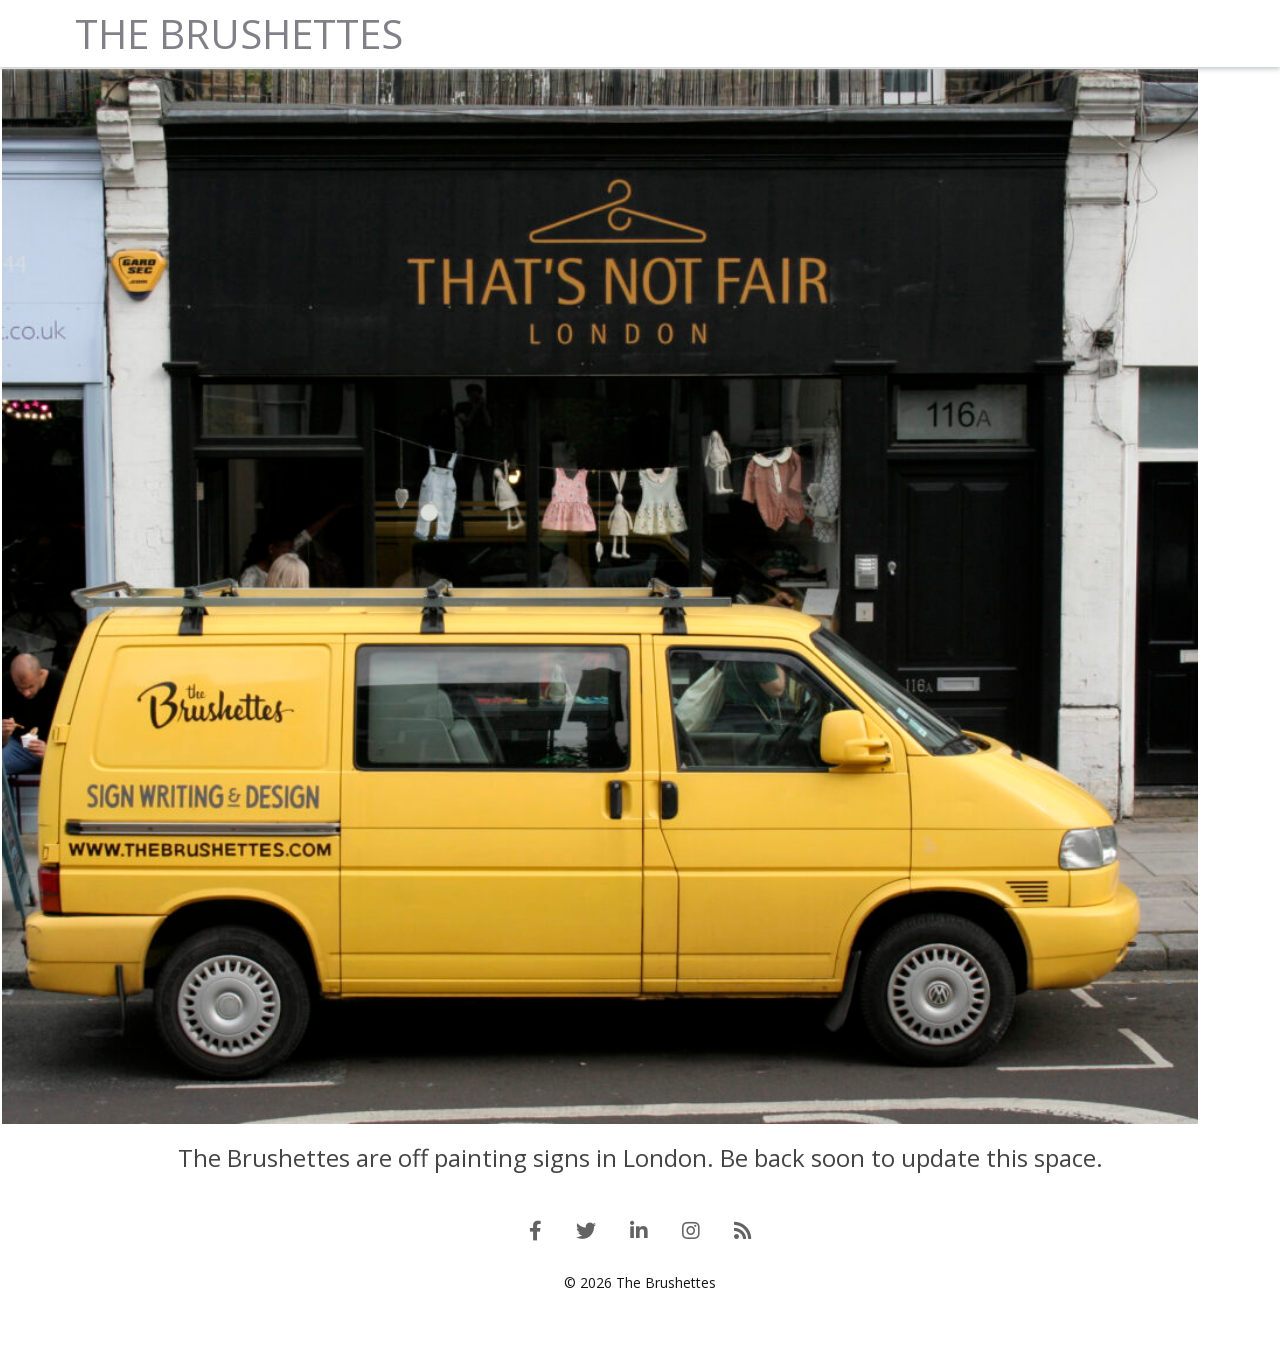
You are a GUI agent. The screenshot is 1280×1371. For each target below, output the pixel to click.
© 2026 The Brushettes (640, 1340)
